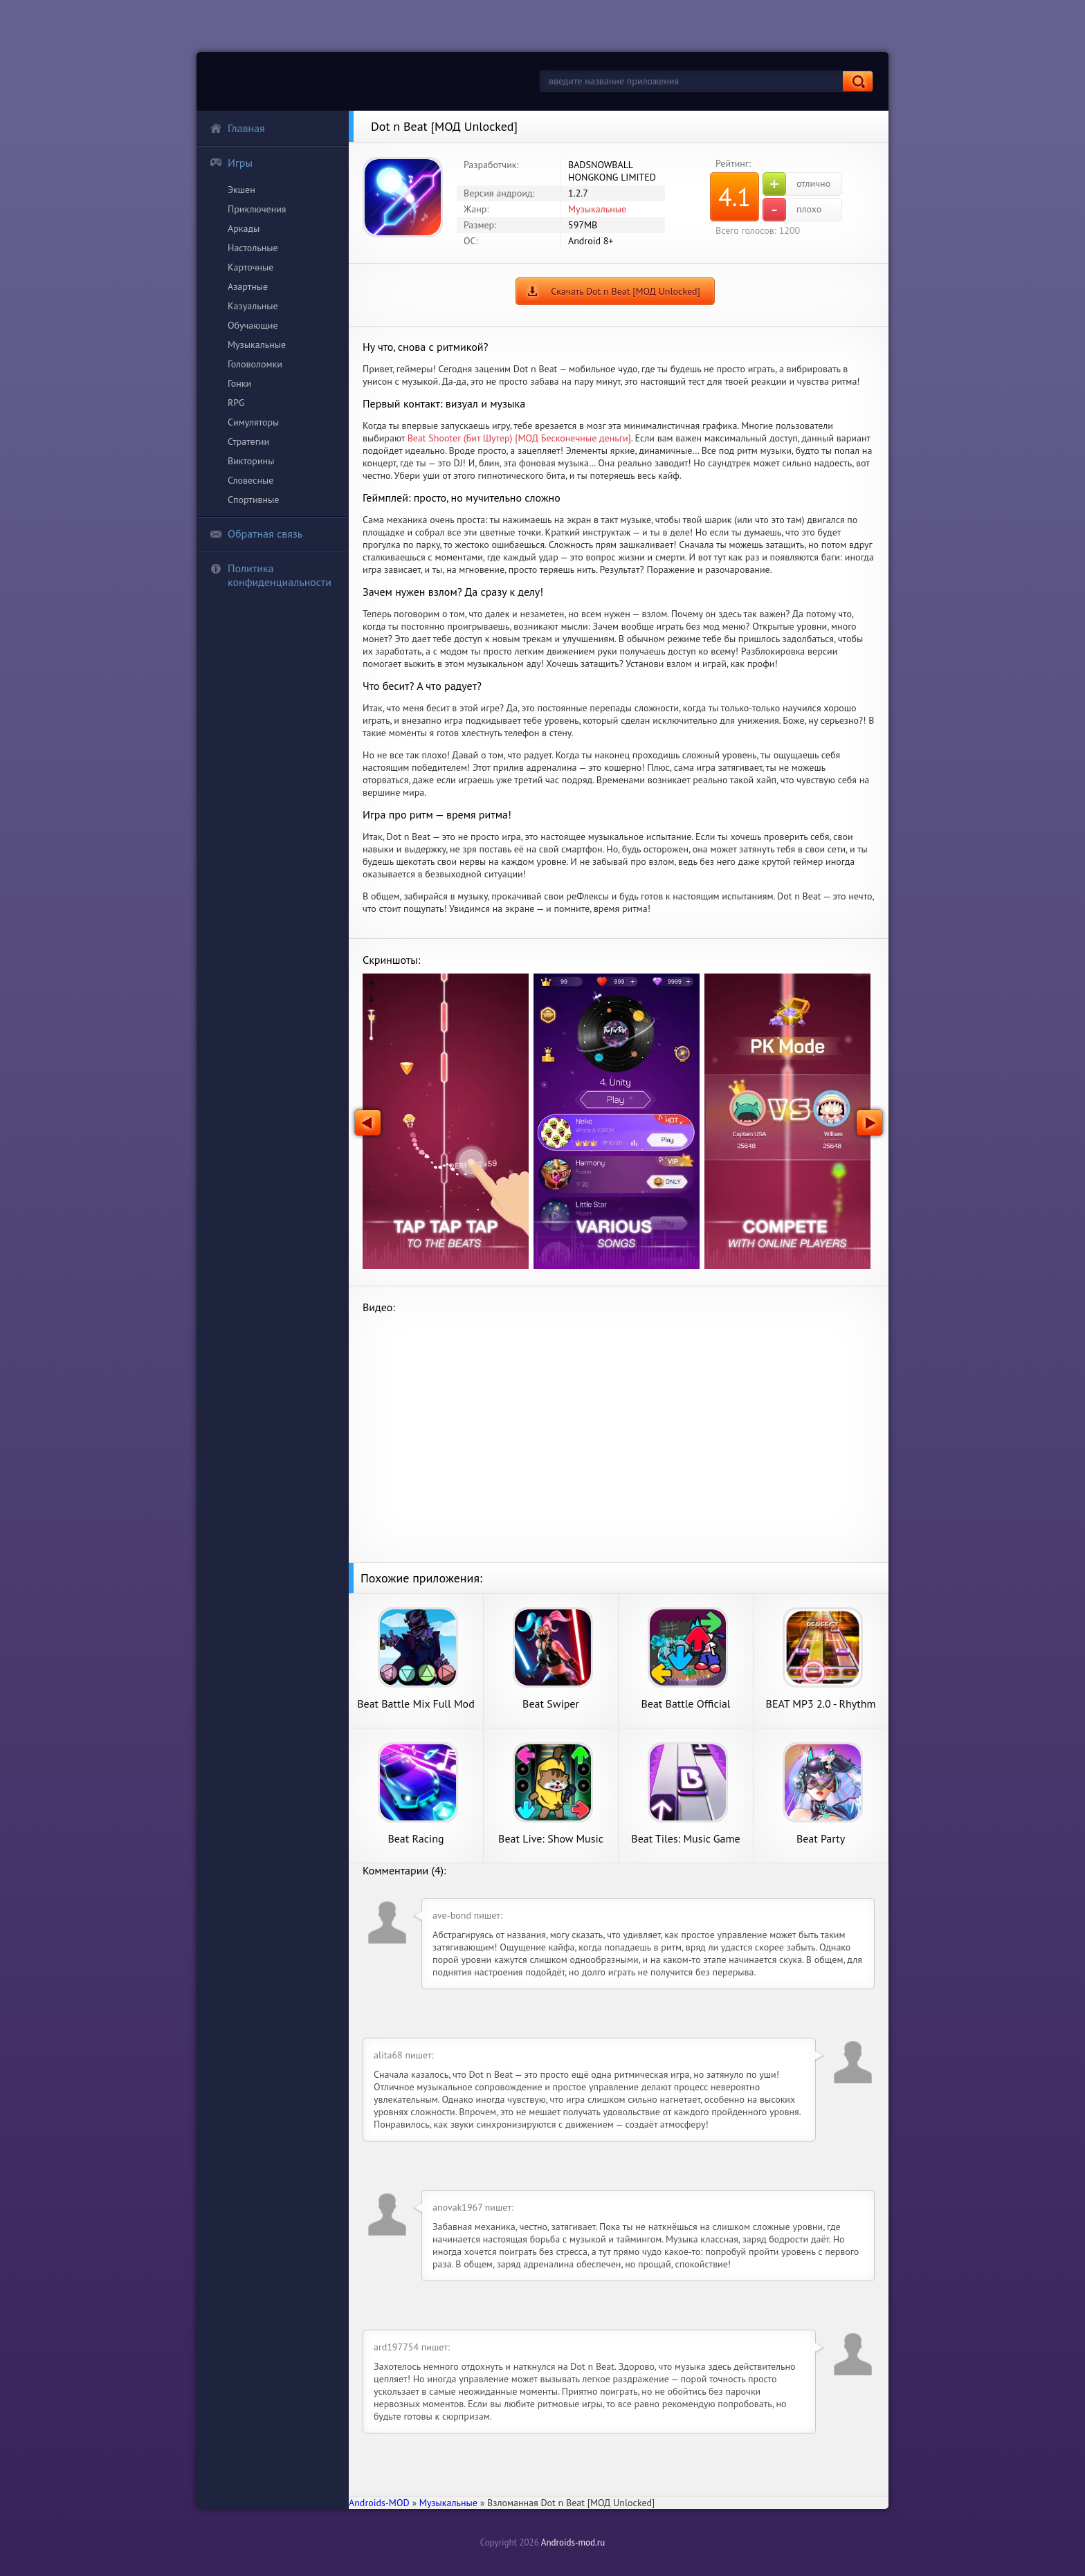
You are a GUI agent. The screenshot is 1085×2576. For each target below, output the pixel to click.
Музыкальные (257, 344)
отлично (796, 184)
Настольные (253, 247)
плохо (792, 209)
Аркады (243, 228)
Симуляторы (253, 422)
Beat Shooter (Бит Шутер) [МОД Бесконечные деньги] (519, 438)
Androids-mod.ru (573, 2542)
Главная (237, 128)
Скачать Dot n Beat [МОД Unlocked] (625, 291)
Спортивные (253, 499)
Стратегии (248, 441)
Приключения (257, 209)
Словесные (250, 480)
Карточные (250, 267)
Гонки (239, 383)
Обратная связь (256, 533)
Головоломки (255, 364)
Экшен (241, 189)
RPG (236, 402)
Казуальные (253, 306)
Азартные (248, 286)
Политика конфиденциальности (270, 575)
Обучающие (253, 325)
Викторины (251, 461)
